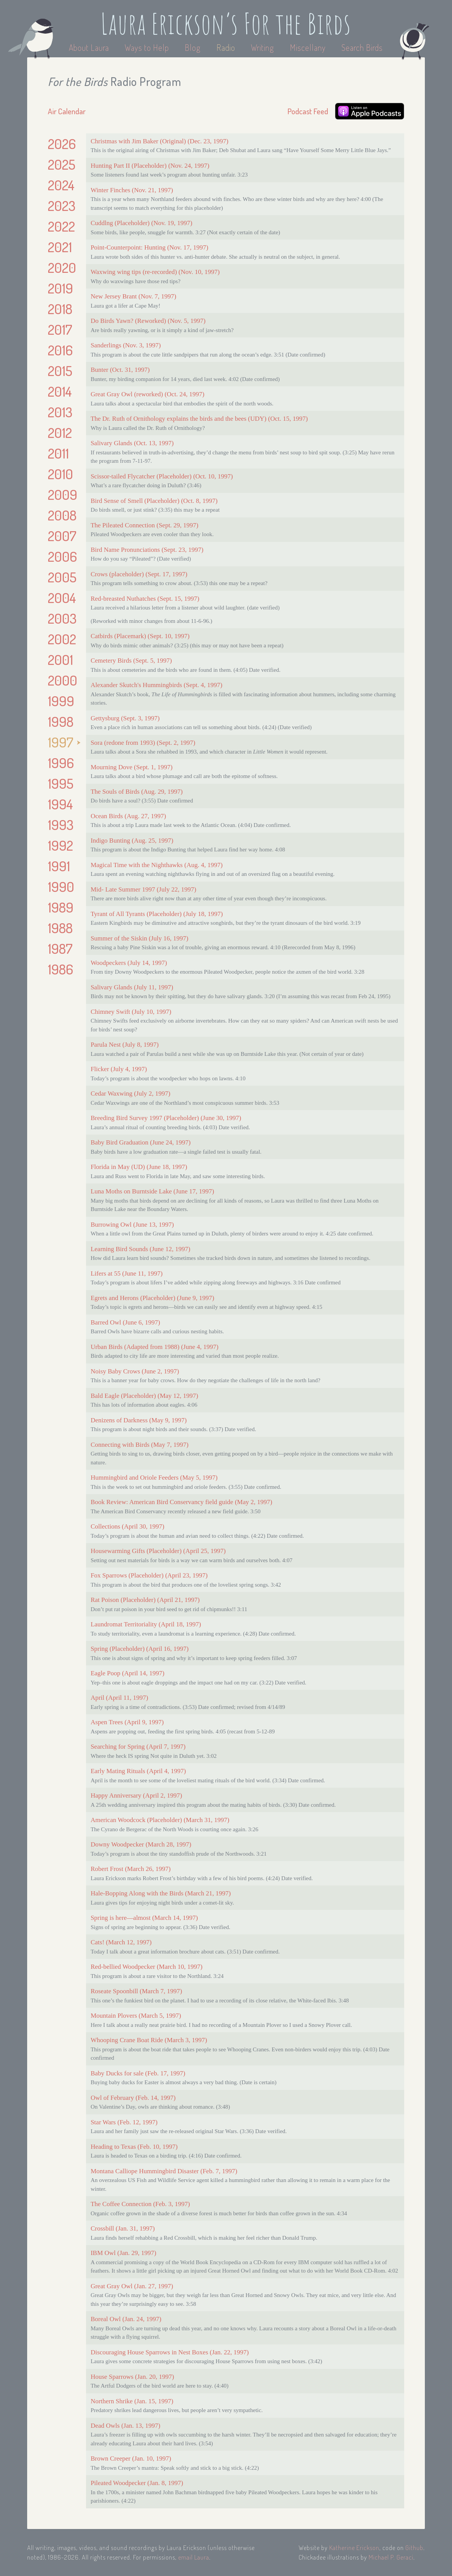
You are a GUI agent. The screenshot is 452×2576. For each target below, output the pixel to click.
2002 (62, 639)
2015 (60, 370)
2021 (60, 247)
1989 (60, 907)
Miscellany (308, 47)
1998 (60, 721)
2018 (60, 309)
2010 (60, 474)
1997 (60, 742)
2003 (62, 618)
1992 (60, 845)
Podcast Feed (308, 111)
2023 (61, 205)
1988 (60, 928)
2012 (60, 432)
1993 (60, 824)
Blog (193, 47)
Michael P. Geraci (391, 2557)
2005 (62, 577)
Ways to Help (148, 47)
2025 (61, 164)
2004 (62, 597)
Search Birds (362, 47)
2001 (60, 659)
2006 (62, 556)
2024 (61, 185)
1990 (61, 886)
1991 (59, 866)
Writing (262, 47)
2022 (61, 226)
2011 (58, 453)
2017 (60, 329)
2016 (60, 350)
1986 (60, 969)
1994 (60, 804)
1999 (61, 701)
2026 (62, 143)
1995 (60, 783)
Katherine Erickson (354, 2548)
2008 (62, 515)
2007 (62, 536)
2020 (62, 267)
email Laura (193, 2557)
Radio (226, 47)
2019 (60, 288)
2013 (60, 412)
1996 (61, 763)
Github (414, 2548)
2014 (60, 391)
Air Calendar (67, 111)
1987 (60, 948)
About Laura (90, 47)
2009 (62, 494)
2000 (62, 680)
